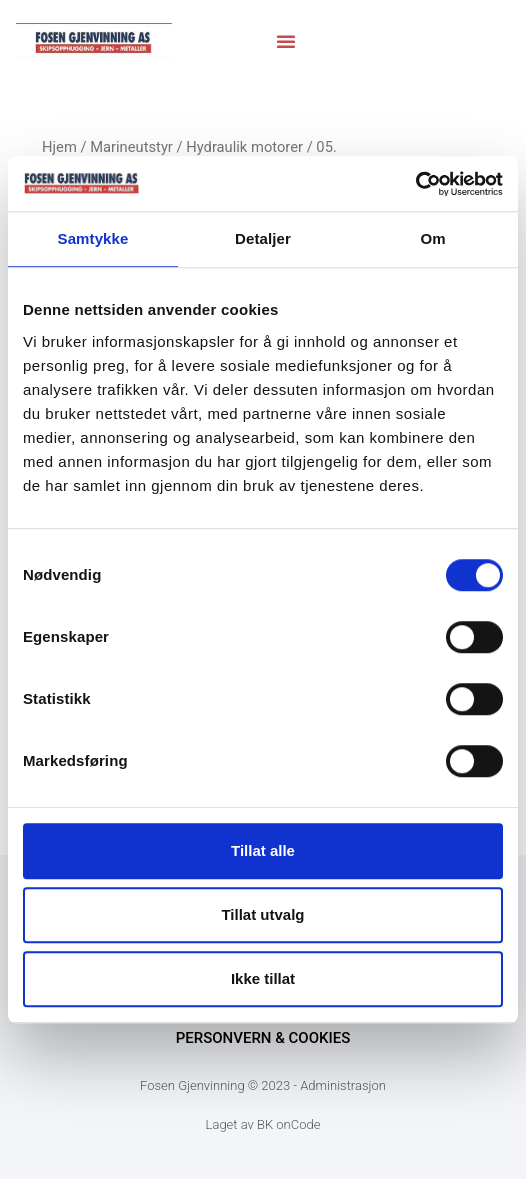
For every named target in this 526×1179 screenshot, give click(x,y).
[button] (286, 41)
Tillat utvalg (262, 914)
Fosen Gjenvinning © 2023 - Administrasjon (263, 1085)
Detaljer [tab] (263, 238)
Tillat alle (263, 850)
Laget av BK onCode (263, 1124)
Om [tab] (432, 238)
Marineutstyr (131, 147)
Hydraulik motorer (244, 147)
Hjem (59, 147)
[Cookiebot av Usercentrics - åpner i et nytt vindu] (415, 184)
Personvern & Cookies (263, 1038)
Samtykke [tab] (93, 238)
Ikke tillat (263, 978)
